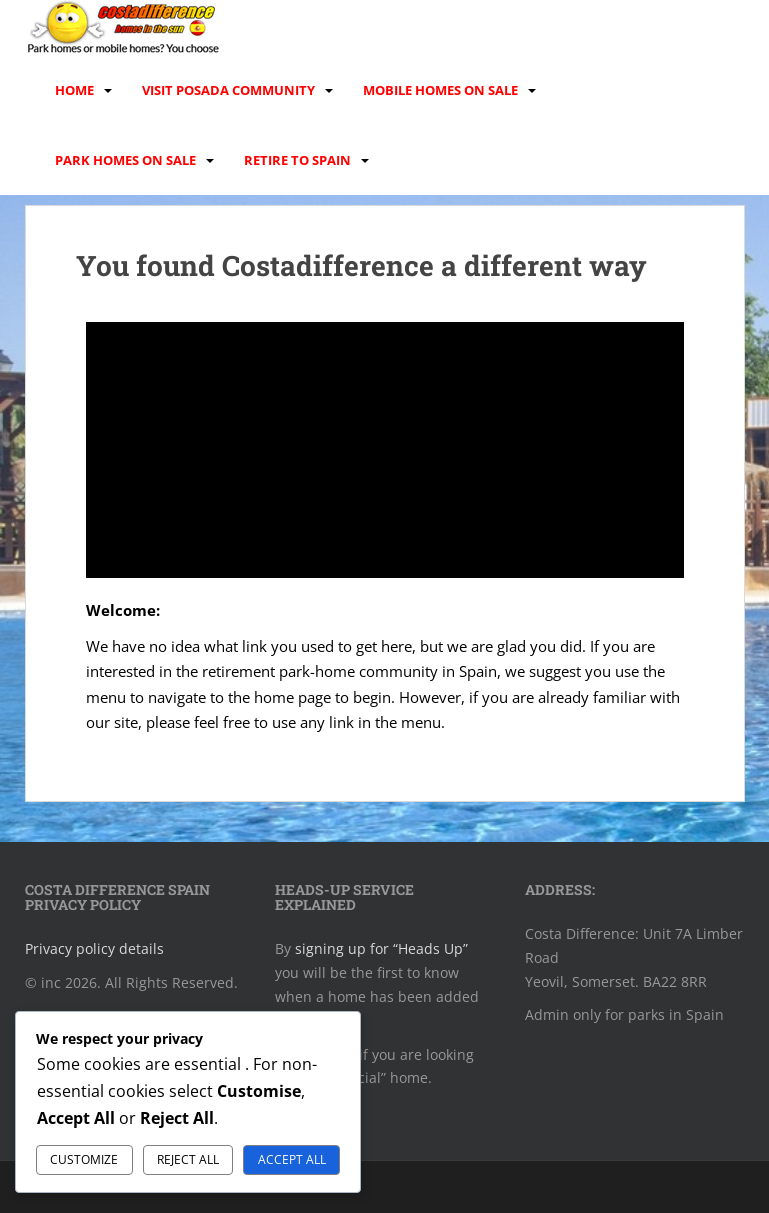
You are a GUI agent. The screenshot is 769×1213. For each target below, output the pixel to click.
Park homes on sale (125, 160)
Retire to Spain (297, 160)
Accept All (292, 1159)
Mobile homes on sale (440, 90)
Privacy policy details (94, 948)
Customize (84, 1159)
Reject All (188, 1159)
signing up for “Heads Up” (381, 948)
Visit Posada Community (228, 90)
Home (74, 90)
